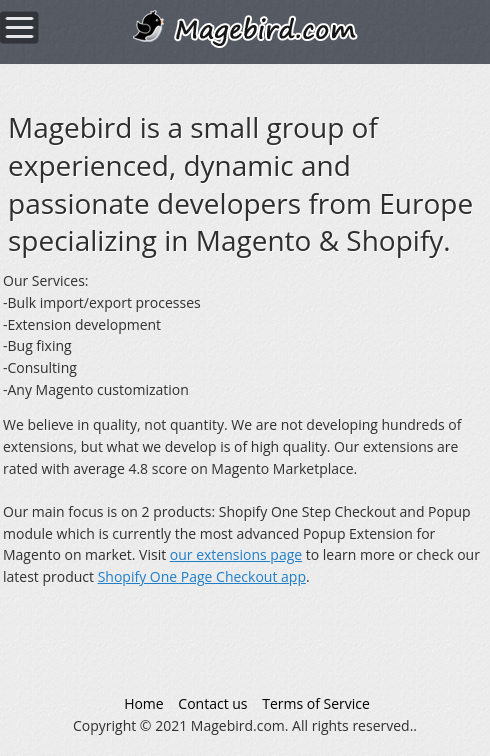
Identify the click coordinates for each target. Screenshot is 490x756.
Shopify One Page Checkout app (202, 576)
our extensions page (236, 554)
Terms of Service (316, 703)
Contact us (212, 703)
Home (144, 703)
